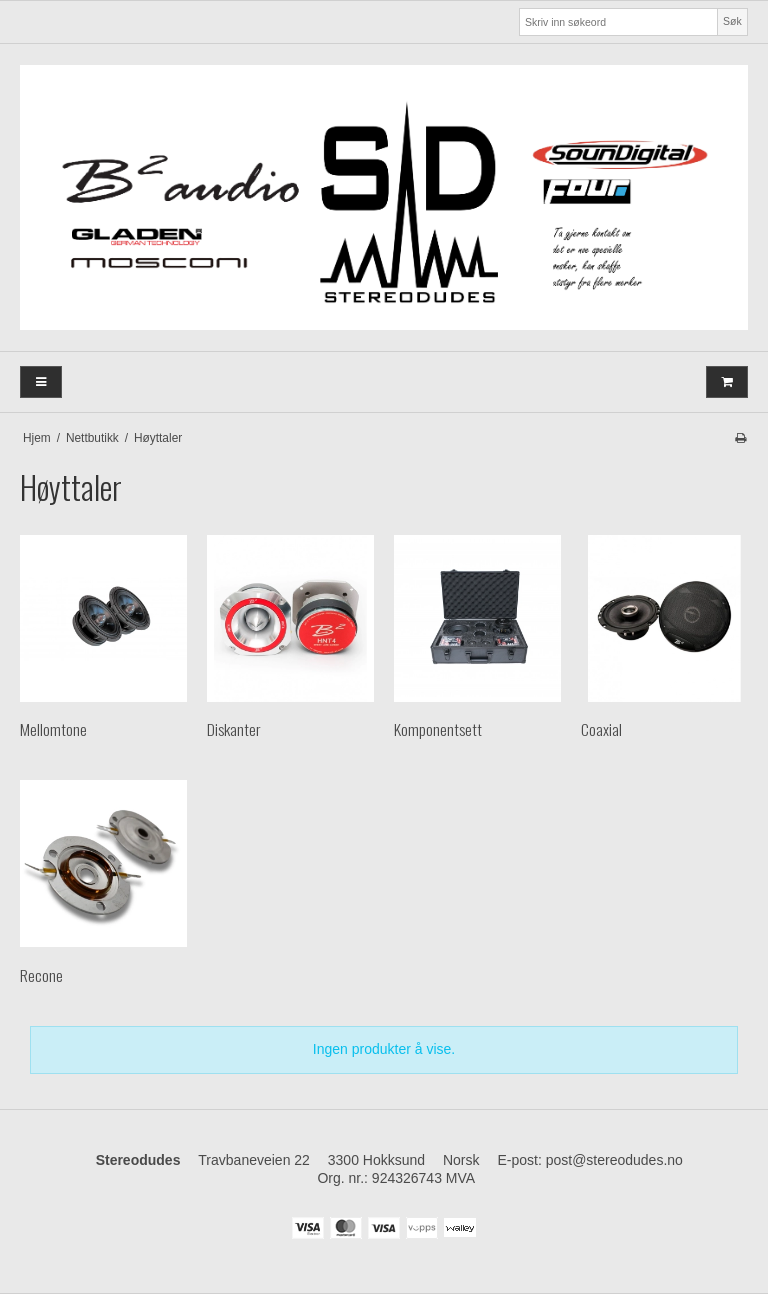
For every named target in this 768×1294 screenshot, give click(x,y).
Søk (732, 21)
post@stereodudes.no (614, 1160)
